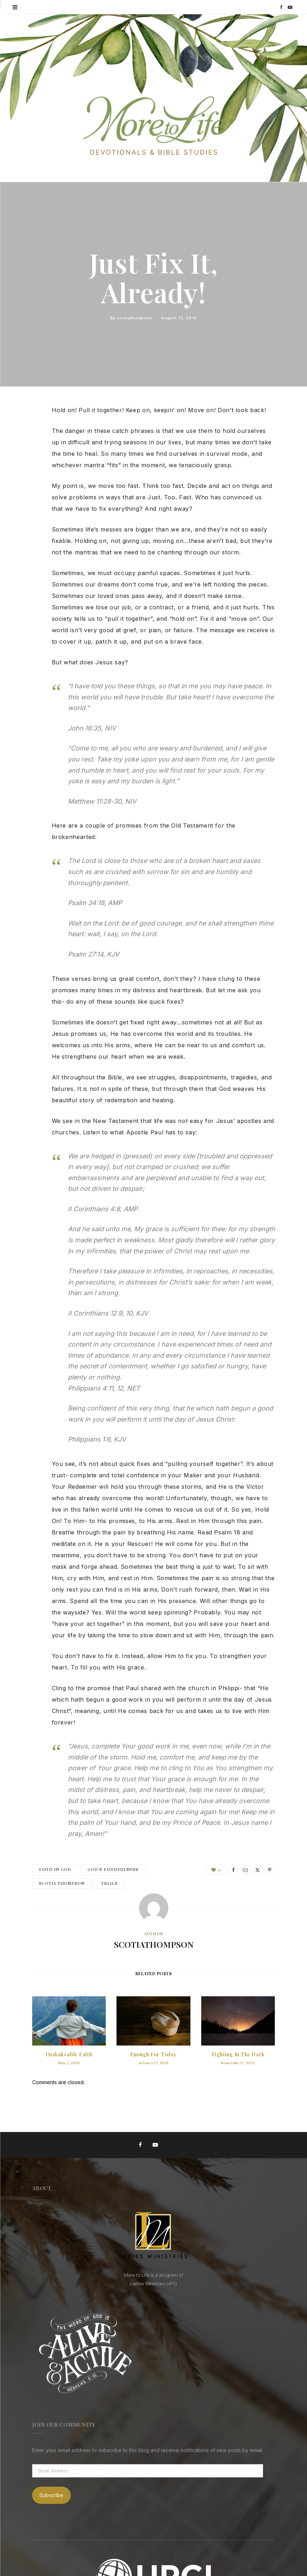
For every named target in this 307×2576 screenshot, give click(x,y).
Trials (109, 1883)
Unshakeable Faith (69, 2054)
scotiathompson (134, 317)
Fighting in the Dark (238, 2054)
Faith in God (55, 1869)
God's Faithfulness (113, 1869)
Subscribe (51, 2495)
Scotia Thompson (62, 1883)
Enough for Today (153, 2054)
